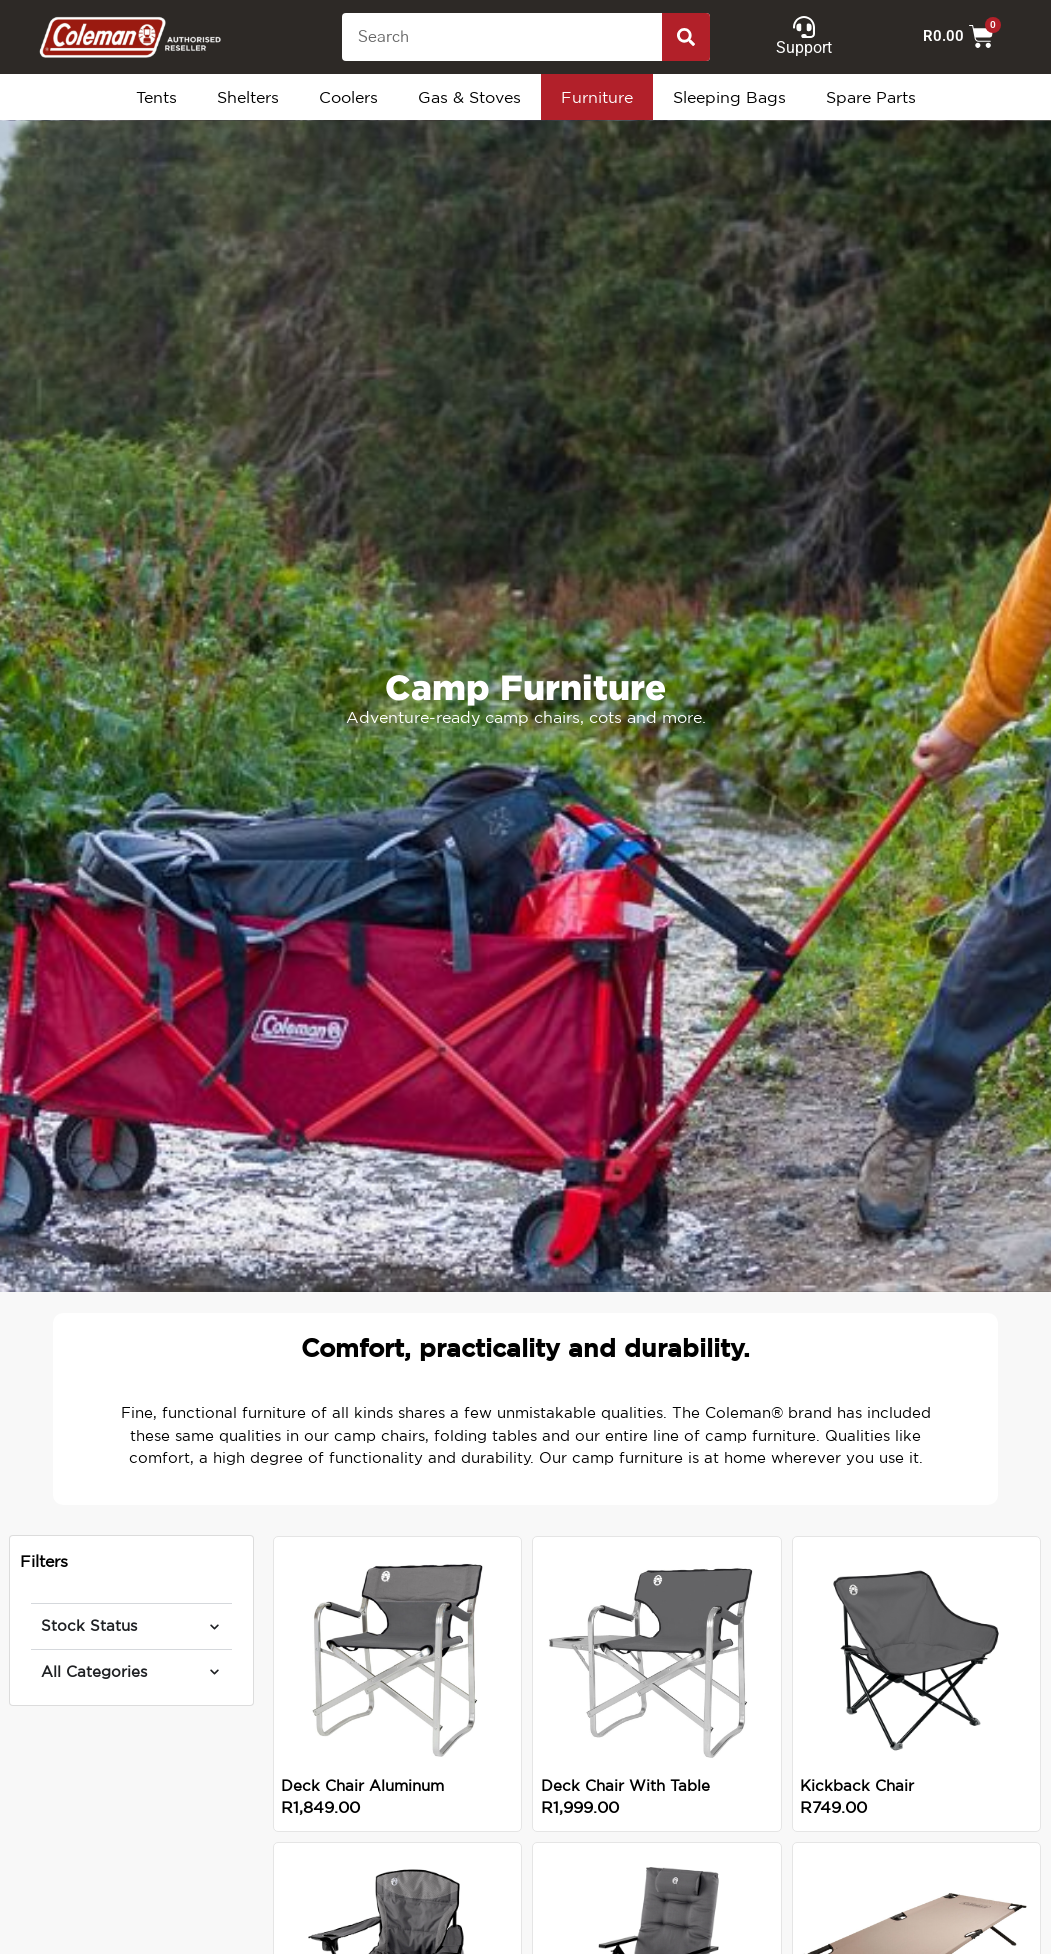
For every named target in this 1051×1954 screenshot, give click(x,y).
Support (804, 47)
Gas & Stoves (469, 97)
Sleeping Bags (729, 97)
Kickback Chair (857, 1785)
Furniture (597, 97)
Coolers (348, 97)
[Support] (804, 27)
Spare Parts (871, 97)
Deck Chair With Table (625, 1785)
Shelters (248, 97)
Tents (156, 97)
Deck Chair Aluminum (362, 1785)
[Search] (686, 37)
